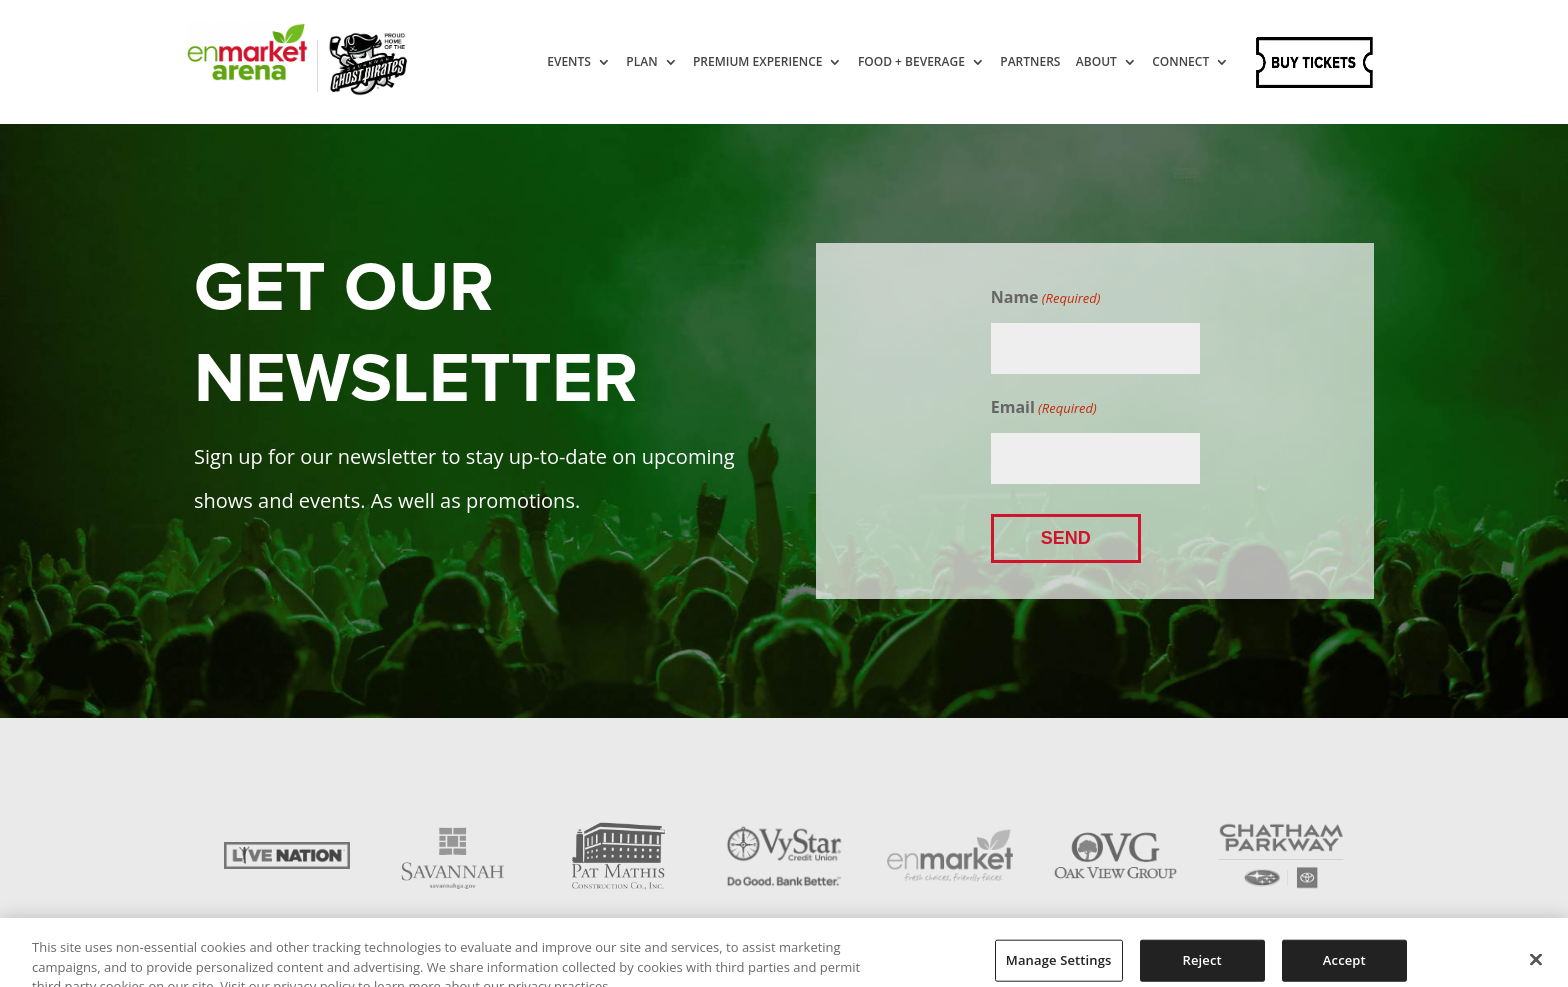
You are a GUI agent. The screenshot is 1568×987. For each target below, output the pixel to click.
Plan (641, 62)
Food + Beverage (911, 62)
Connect (1180, 62)
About (1096, 62)
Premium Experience (758, 62)
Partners (1030, 62)
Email (1044, 408)
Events (569, 62)
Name (1046, 298)
